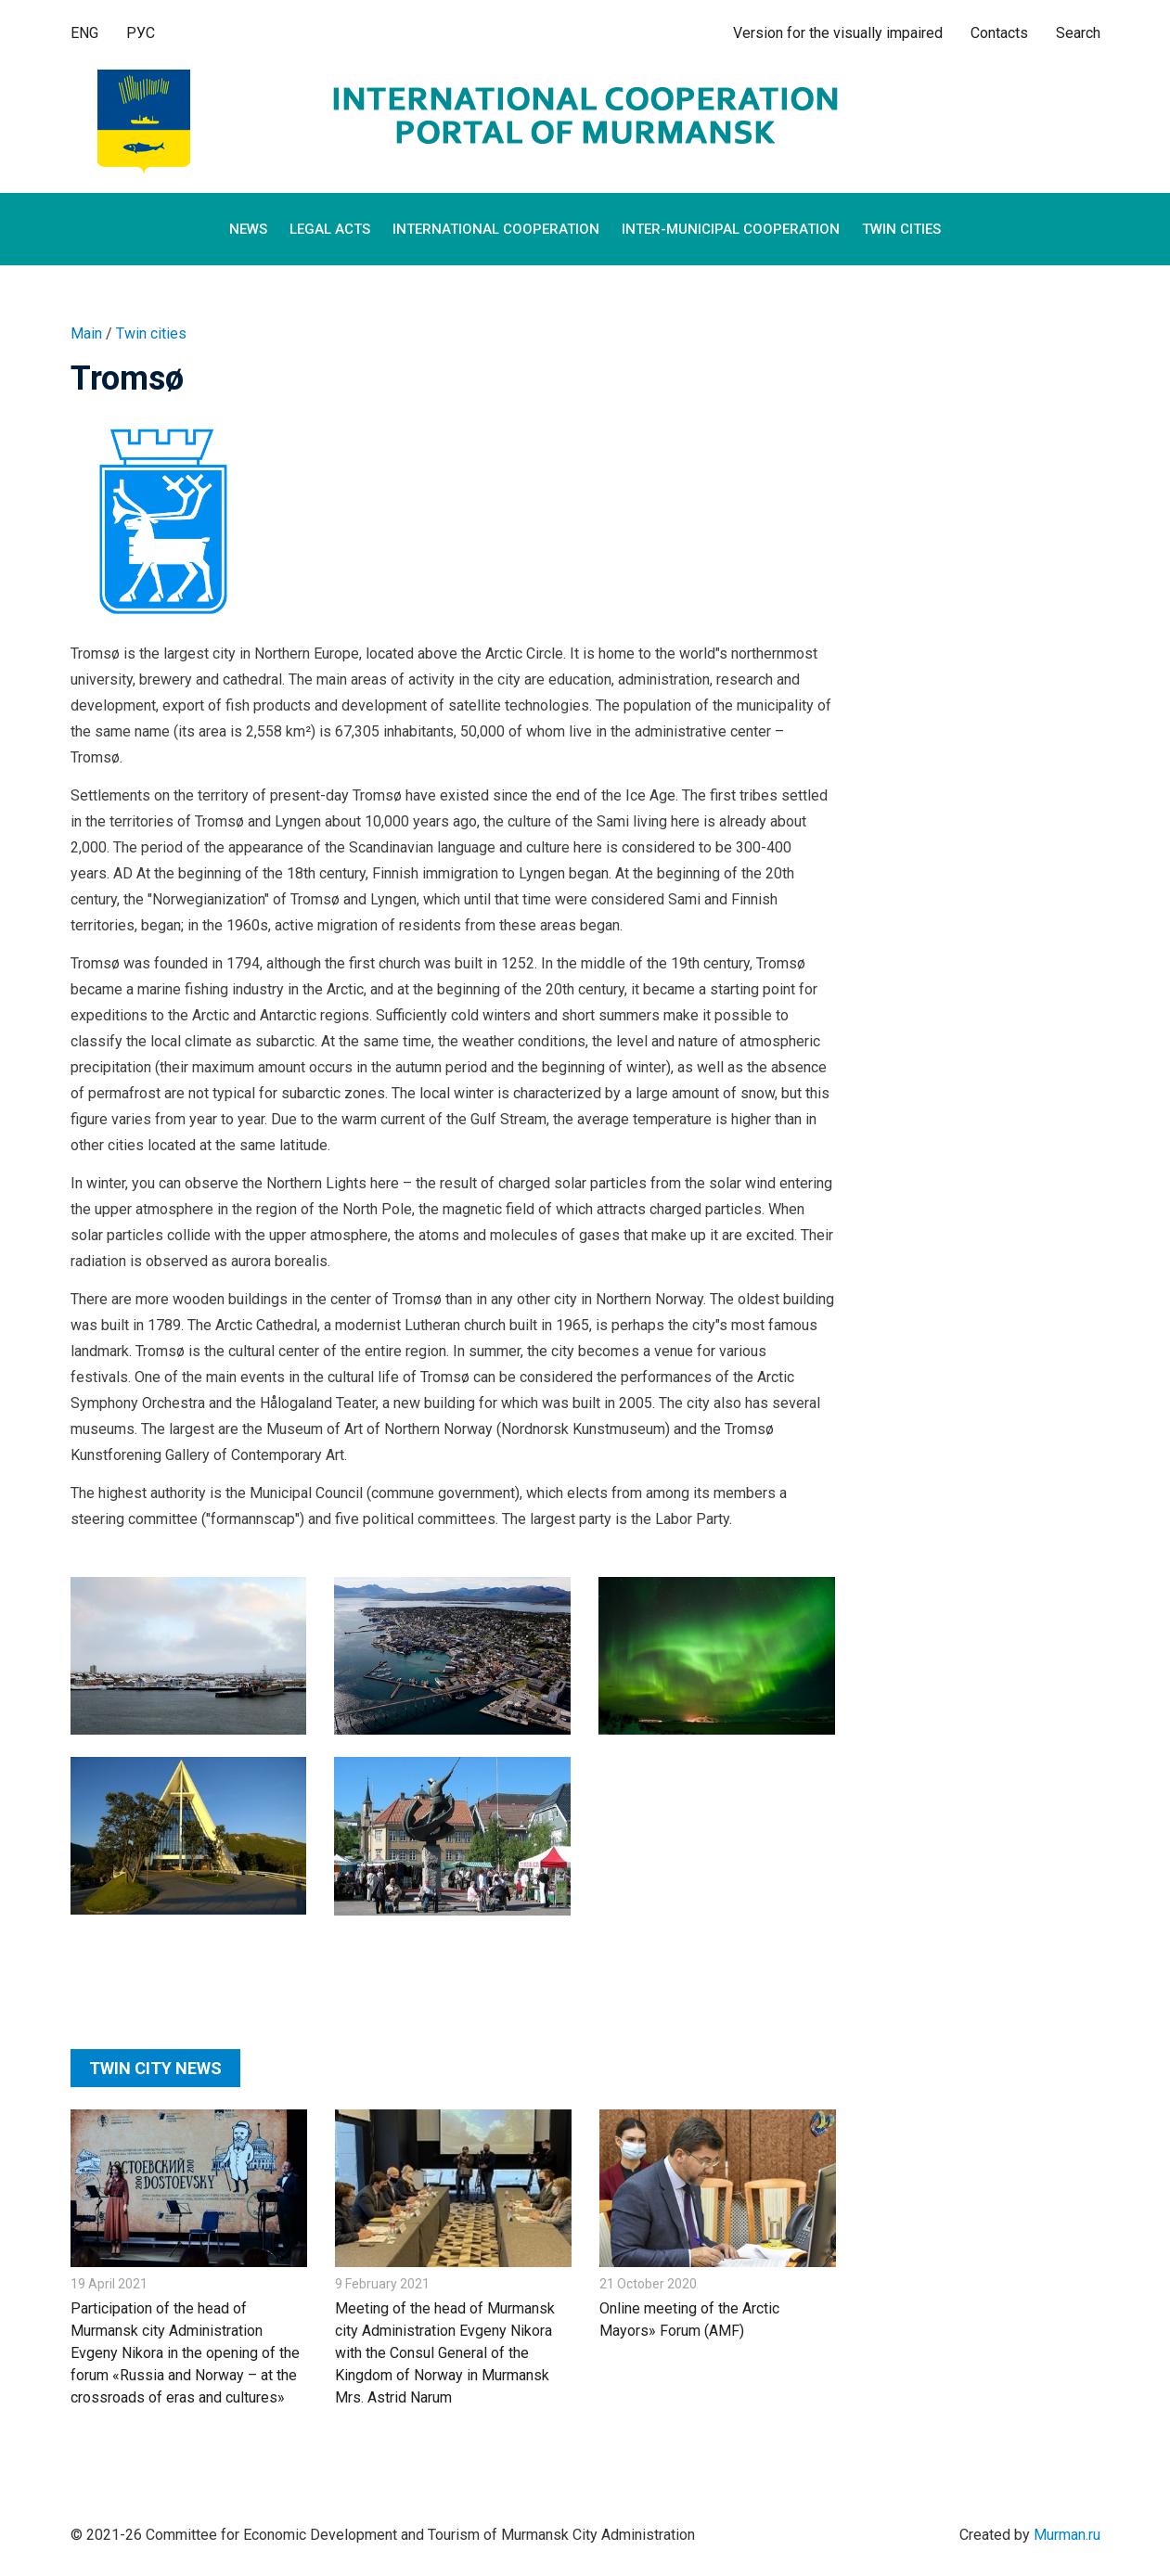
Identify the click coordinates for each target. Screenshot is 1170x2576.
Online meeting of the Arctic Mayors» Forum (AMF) (689, 2319)
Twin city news (155, 2068)
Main (86, 333)
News (248, 229)
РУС (140, 33)
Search (1078, 33)
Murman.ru (1067, 2535)
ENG (84, 33)
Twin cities (901, 229)
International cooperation (495, 229)
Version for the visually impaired (838, 33)
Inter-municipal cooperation (731, 229)
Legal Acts (329, 229)
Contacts (999, 33)
